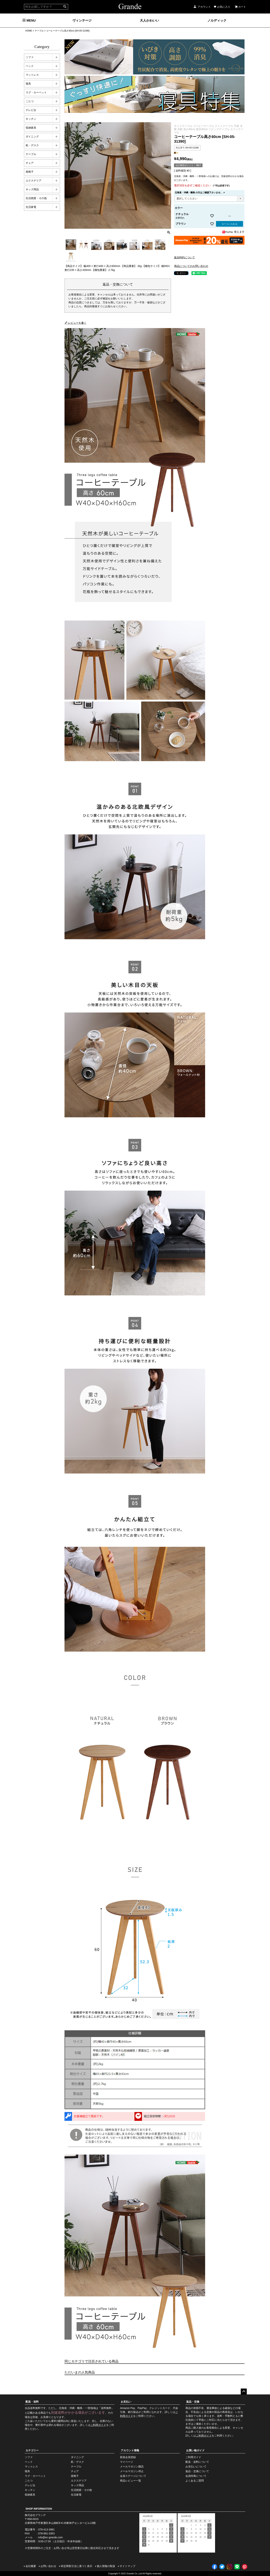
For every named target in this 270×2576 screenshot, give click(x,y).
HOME (28, 30)
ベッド (30, 65)
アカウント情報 (130, 2450)
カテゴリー (32, 2450)
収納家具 (31, 127)
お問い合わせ (48, 2566)
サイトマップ (127, 2566)
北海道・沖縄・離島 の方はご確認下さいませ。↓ (200, 192)
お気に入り (222, 6)
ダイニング (32, 136)
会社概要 (31, 2566)
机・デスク (32, 145)
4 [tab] (159, 116)
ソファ (30, 57)
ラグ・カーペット (36, 92)
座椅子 (30, 171)
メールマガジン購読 (132, 2466)
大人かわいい (149, 20)
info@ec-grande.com (50, 2537)
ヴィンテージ (82, 20)
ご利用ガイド (98, 2424)
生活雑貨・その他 (36, 198)
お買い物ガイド (195, 2450)
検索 (65, 6)
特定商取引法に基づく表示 (76, 2566)
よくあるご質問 (194, 2480)
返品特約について (184, 257)
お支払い (126, 2401)
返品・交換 (192, 2401)
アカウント (202, 7)
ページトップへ (244, 2392)
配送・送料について (197, 2461)
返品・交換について (197, 2471)
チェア (30, 162)
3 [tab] (156, 116)
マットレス (32, 74)
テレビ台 (31, 110)
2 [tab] (153, 116)
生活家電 (31, 206)
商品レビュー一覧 (130, 2480)
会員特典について (195, 2475)
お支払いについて (195, 2466)
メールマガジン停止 (132, 2471)
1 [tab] (151, 116)
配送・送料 (32, 2401)
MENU (29, 20)
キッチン (31, 118)
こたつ (30, 101)
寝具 (28, 83)
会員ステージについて (133, 2475)
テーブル (39, 30)
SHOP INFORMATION (39, 2508)
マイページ (126, 2461)
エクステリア (33, 180)
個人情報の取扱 (106, 2566)
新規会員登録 (128, 2457)
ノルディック (216, 20)
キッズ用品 (32, 189)
